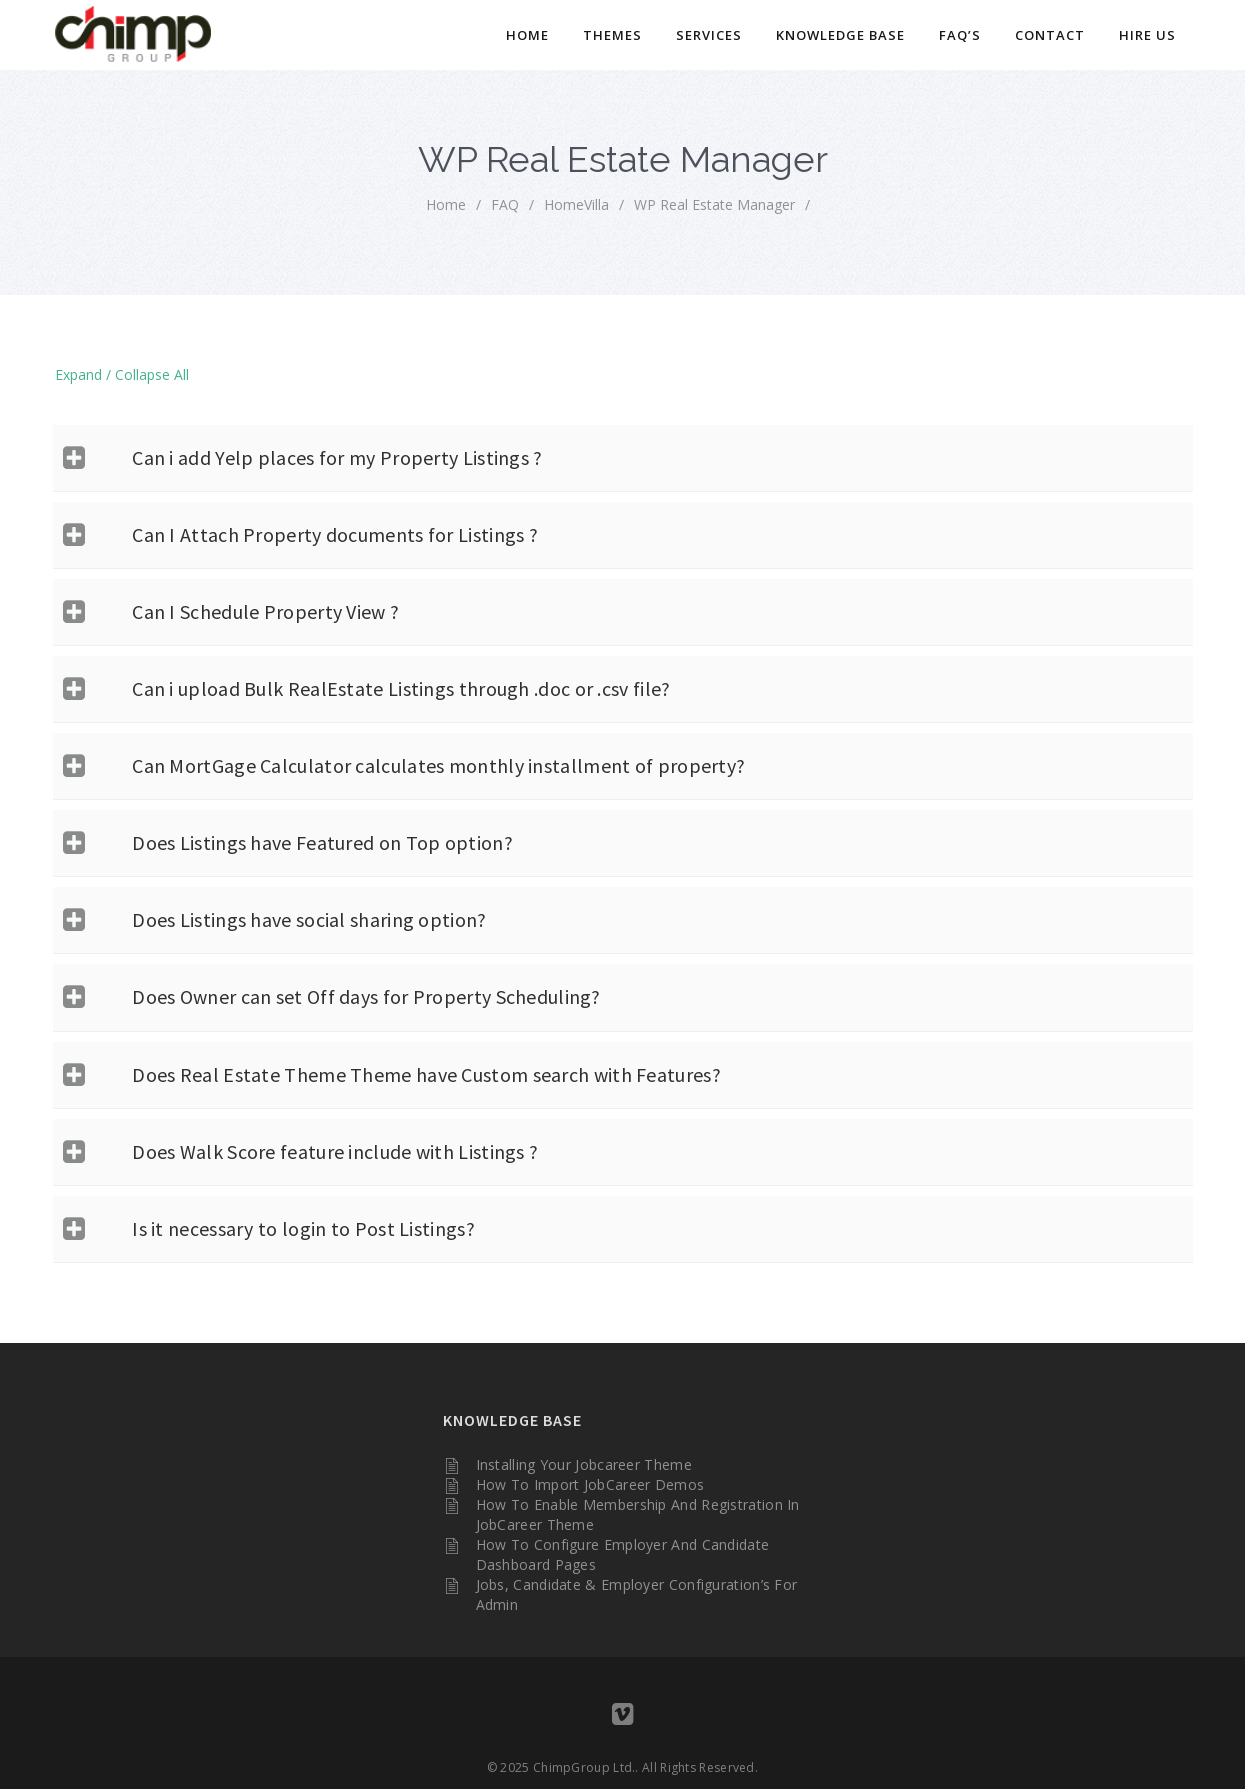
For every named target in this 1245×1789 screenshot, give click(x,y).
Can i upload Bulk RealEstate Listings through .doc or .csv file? (401, 688)
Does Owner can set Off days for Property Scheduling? (366, 996)
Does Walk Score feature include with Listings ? (335, 1151)
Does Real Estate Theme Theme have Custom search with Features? (426, 1074)
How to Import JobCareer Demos (590, 1484)
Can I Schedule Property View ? (265, 611)
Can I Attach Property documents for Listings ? (335, 534)
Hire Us (1147, 35)
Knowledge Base (840, 35)
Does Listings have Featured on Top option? (322, 842)
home (446, 204)
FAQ (505, 204)
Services (709, 35)
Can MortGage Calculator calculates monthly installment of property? (438, 765)
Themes (612, 35)
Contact (1050, 35)
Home (527, 35)
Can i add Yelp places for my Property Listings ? (337, 457)
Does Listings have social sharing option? (309, 919)
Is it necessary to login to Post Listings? (303, 1228)
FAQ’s (960, 35)
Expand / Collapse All (122, 374)
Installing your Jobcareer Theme (584, 1464)
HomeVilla (576, 204)
